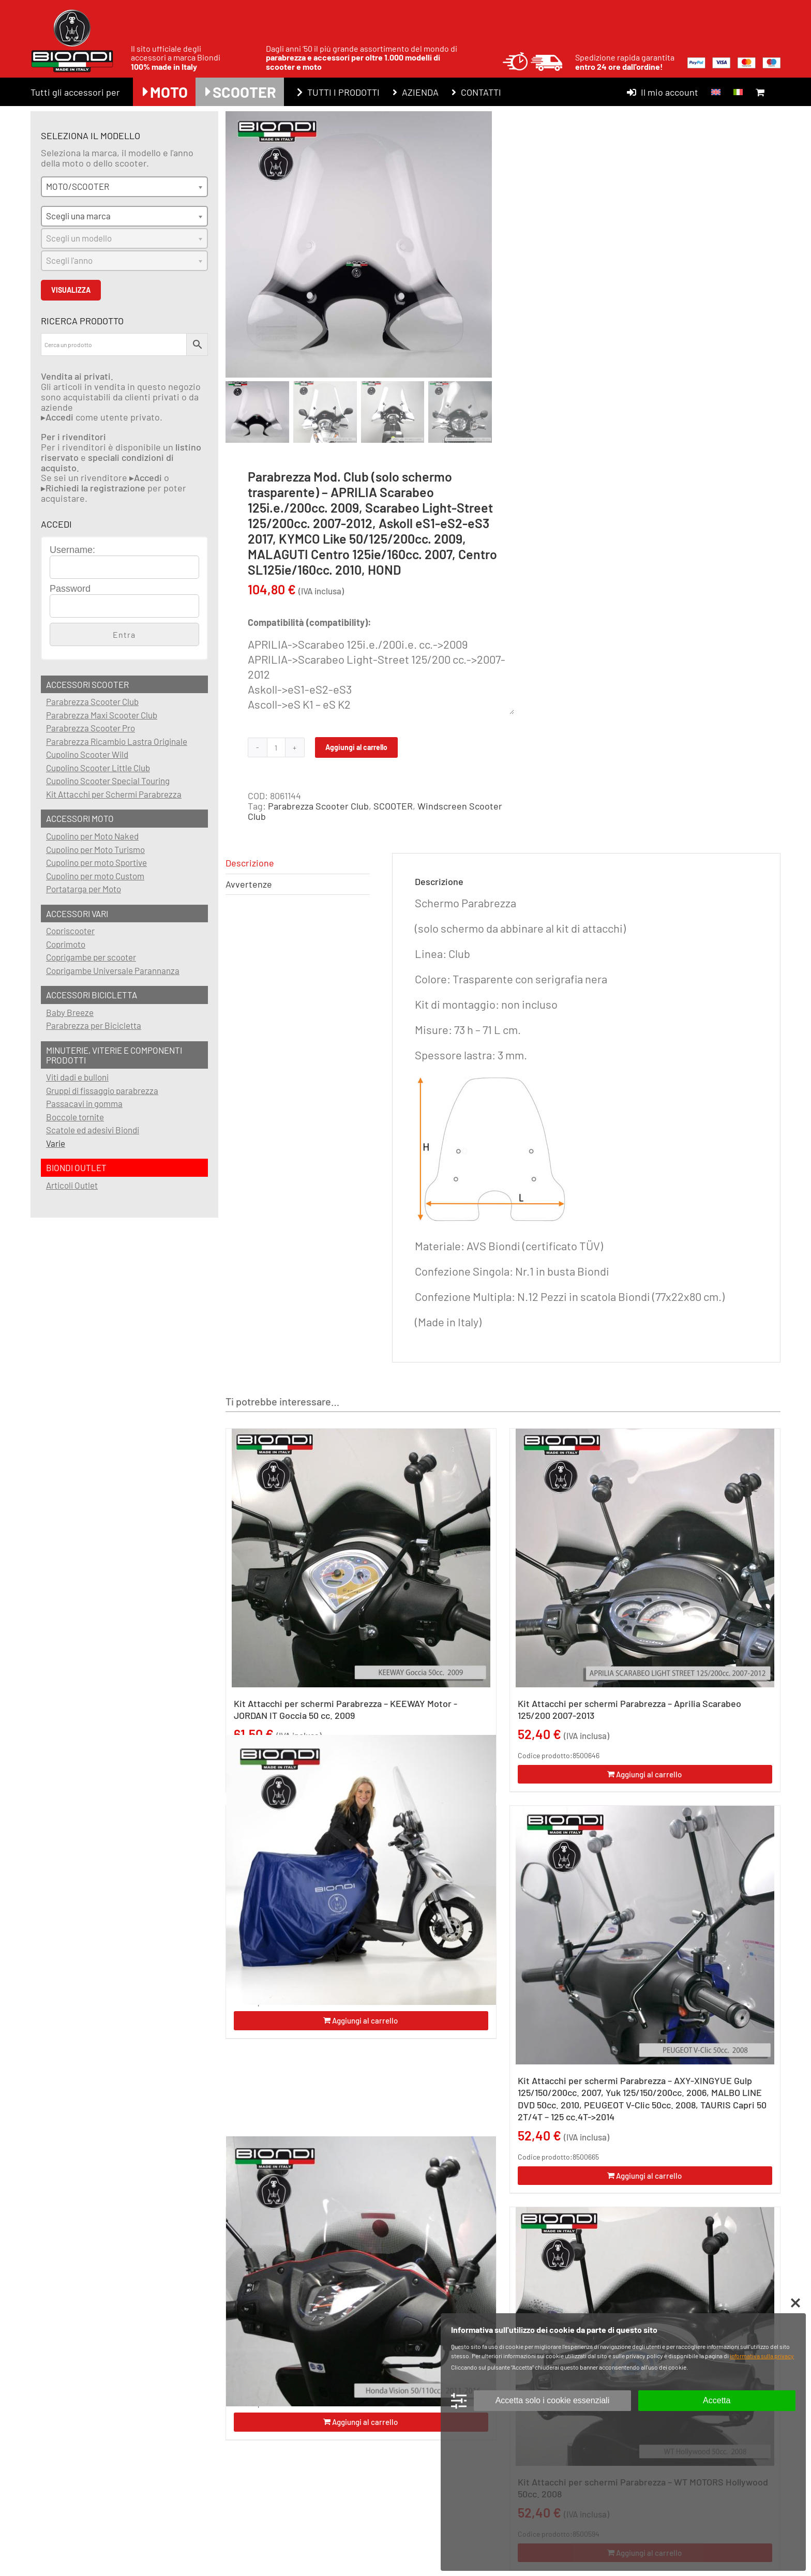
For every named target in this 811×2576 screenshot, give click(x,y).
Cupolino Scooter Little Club (98, 767)
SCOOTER (393, 806)
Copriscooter (70, 930)
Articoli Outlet (72, 1185)
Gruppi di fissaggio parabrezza (102, 1090)
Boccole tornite (75, 1117)
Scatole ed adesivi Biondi (92, 1130)
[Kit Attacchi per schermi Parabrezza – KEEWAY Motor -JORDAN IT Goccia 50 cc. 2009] (361, 1558)
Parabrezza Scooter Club (318, 806)
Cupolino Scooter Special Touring (108, 780)
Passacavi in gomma (84, 1103)
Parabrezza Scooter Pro (90, 728)
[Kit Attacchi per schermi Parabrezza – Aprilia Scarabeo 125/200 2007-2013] (645, 1558)
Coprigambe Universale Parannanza (112, 970)
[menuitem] (715, 92)
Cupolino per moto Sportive (96, 862)
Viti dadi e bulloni (77, 1077)
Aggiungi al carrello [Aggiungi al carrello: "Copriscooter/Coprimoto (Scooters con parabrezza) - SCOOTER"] (365, 2020)
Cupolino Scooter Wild (87, 754)
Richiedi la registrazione (95, 487)
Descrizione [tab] (250, 862)
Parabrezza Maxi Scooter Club (101, 715)
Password (70, 589)
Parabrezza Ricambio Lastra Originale (116, 741)
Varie (55, 1143)
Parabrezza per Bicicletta (93, 1025)
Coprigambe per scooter (91, 957)
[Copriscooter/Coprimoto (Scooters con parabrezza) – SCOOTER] (361, 1870)
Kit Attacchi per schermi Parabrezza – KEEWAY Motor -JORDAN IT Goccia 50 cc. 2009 (345, 1709)
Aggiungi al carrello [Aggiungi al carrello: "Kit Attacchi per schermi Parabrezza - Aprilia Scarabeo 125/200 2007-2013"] (649, 1774)
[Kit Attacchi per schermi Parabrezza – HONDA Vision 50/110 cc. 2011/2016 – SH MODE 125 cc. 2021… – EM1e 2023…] (361, 2271)
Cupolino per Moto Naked (92, 836)
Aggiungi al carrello (356, 747)
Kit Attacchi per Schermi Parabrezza (114, 794)
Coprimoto (65, 944)
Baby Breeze (70, 1012)
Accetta (716, 2400)
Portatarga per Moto (83, 888)
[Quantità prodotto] (276, 747)
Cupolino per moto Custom (95, 876)
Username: (72, 550)
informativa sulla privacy (762, 2355)
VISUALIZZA (71, 290)
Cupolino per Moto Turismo (95, 849)
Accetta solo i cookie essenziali (552, 2400)
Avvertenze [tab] (249, 884)
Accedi (59, 417)
